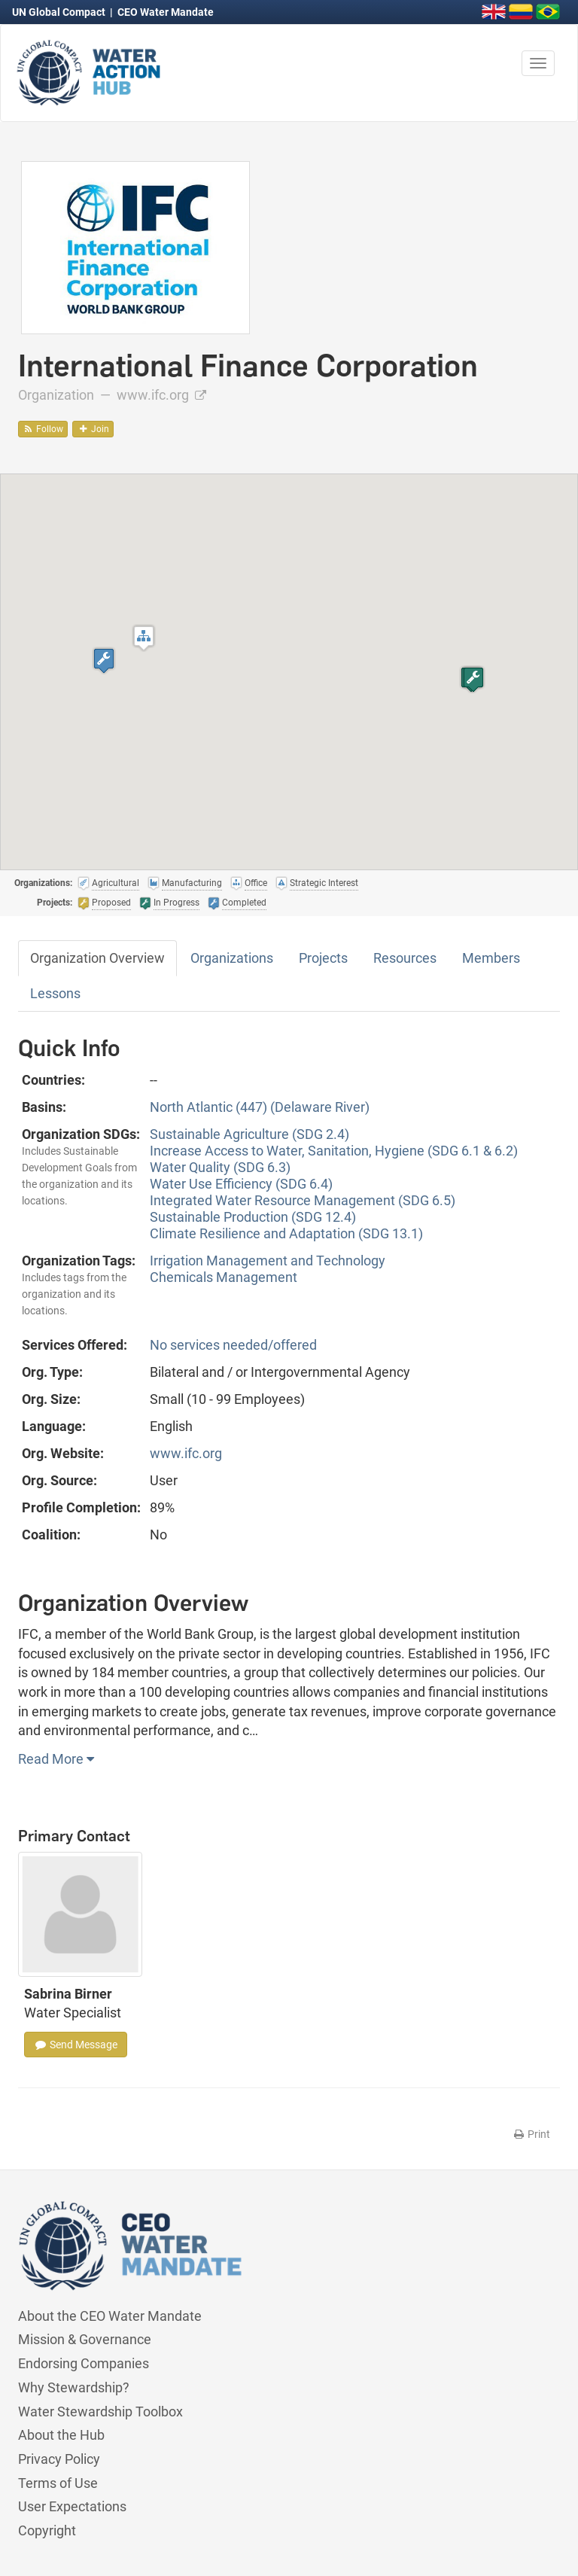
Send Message (75, 2045)
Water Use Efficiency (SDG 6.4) (241, 1184)
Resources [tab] (405, 958)
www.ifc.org (161, 395)
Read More (56, 1759)
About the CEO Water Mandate (110, 2316)
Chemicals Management (223, 1277)
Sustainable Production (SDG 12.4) (253, 1217)
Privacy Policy (59, 2459)
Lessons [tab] (55, 993)
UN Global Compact (60, 12)
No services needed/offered (233, 1345)
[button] (144, 638)
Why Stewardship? (73, 2387)
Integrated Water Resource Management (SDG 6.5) (302, 1200)
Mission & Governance (84, 2339)
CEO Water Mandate (165, 12)
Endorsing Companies (83, 2363)
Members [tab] (491, 958)
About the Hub (61, 2435)
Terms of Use (58, 2483)
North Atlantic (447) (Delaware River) (260, 1107)
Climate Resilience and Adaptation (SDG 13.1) (286, 1233)
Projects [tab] (323, 958)
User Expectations (72, 2506)
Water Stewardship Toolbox (100, 2411)
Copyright (47, 2530)
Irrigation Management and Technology (267, 1260)
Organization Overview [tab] (97, 958)
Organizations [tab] (231, 958)
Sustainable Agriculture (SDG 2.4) (249, 1134)
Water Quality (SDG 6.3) (220, 1167)
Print (531, 2134)
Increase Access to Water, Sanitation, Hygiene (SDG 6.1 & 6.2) (334, 1151)
